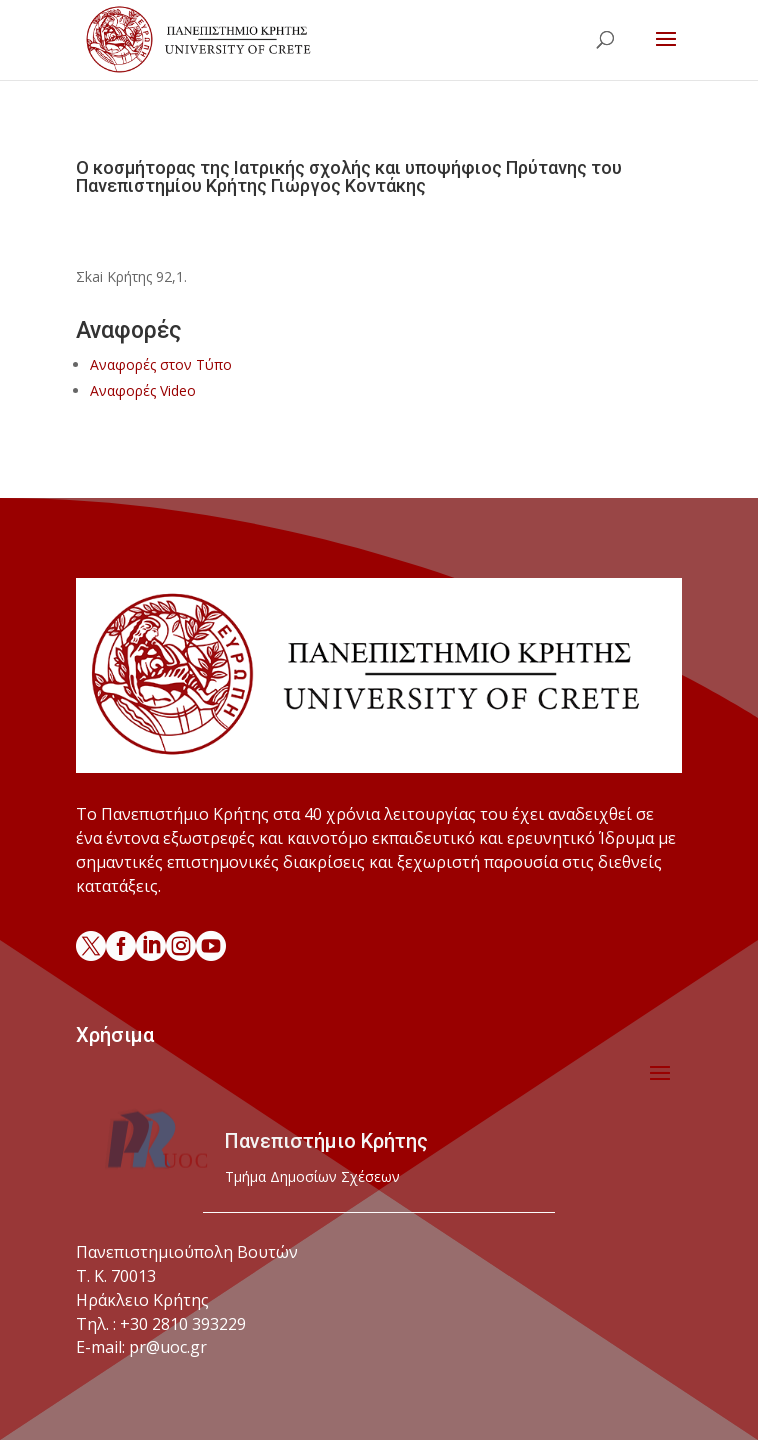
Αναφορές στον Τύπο (161, 364)
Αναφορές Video (143, 390)
